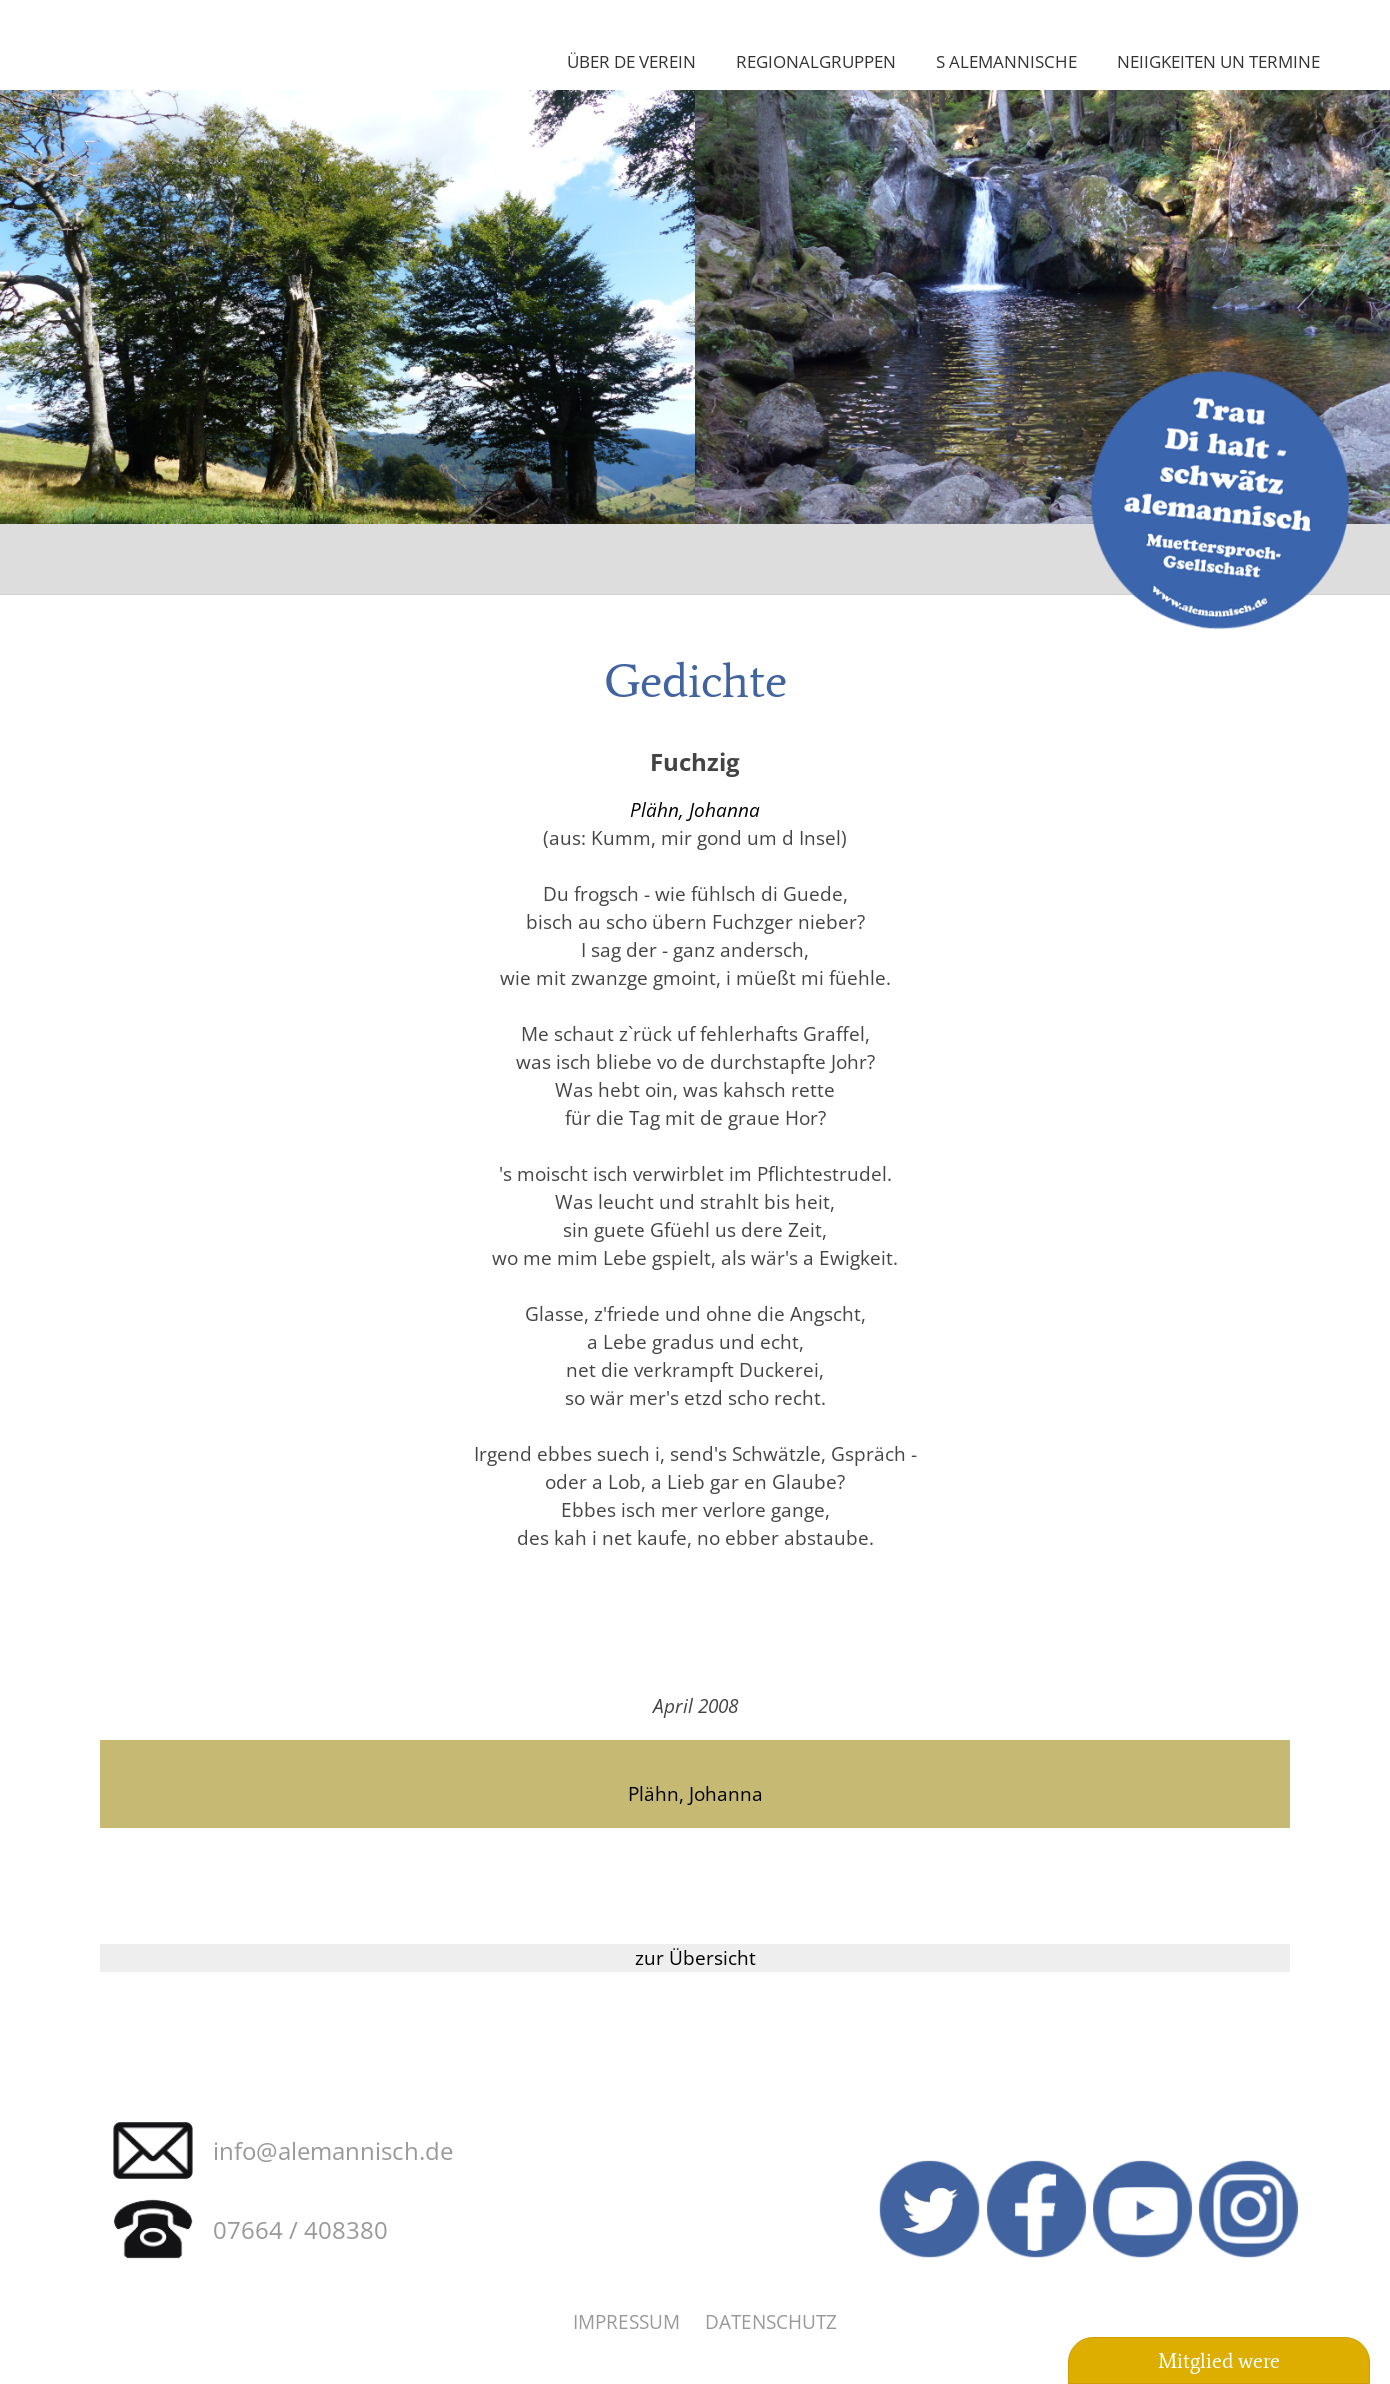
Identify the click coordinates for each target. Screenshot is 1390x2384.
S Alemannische (1006, 61)
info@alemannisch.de (333, 2150)
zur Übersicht (695, 1957)
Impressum (626, 2321)
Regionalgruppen (816, 61)
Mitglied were (1219, 2361)
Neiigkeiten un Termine (1218, 61)
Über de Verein (631, 61)
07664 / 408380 (300, 2229)
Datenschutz (771, 2321)
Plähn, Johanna (695, 809)
